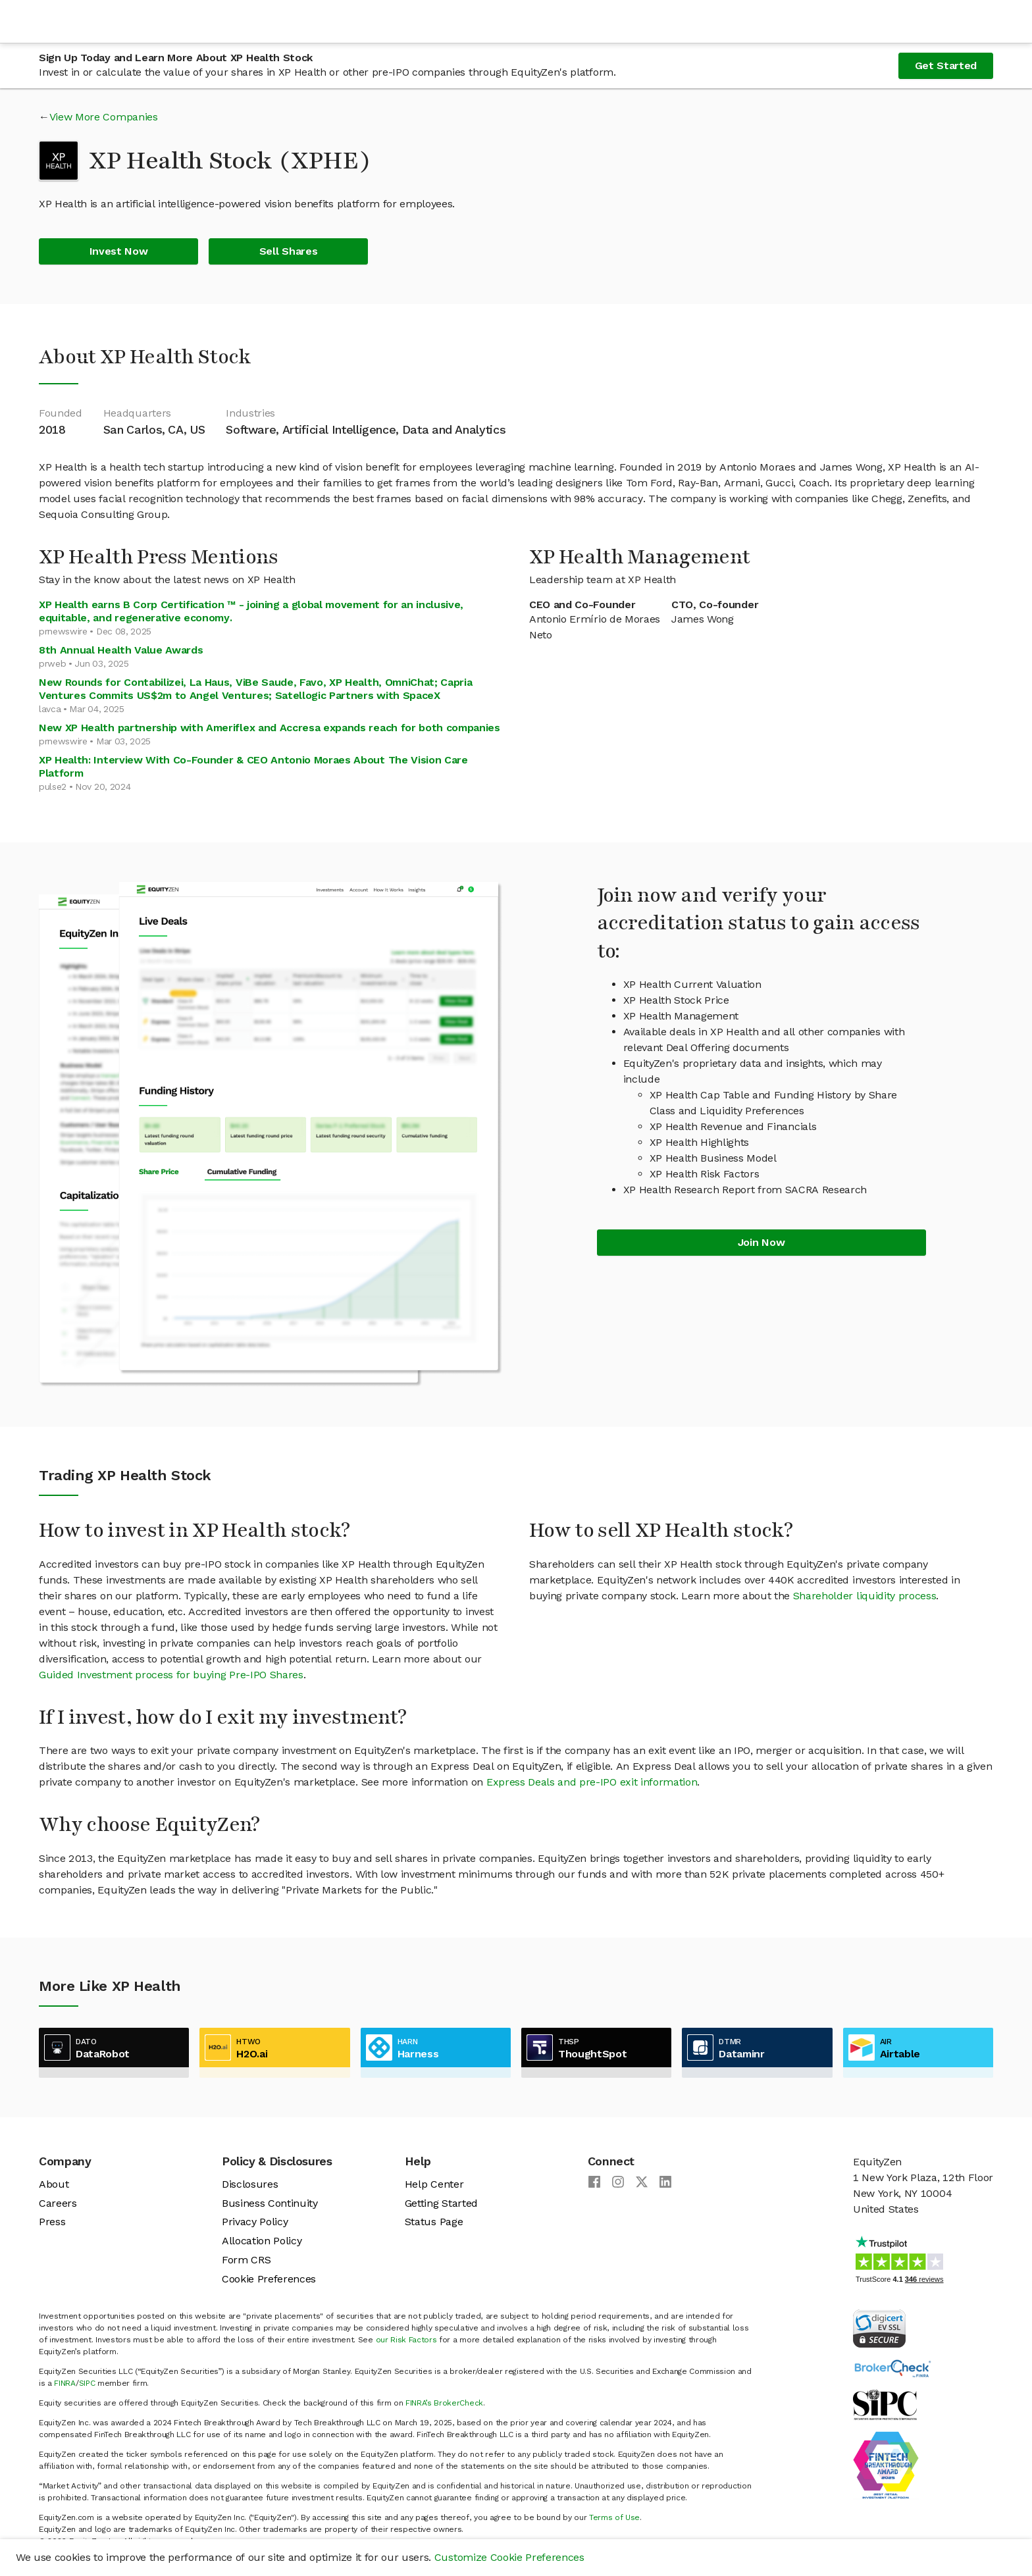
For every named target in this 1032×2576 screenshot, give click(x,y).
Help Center (434, 2184)
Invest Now (119, 251)
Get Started (946, 65)
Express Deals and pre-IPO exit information (592, 1782)
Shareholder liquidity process (865, 1595)
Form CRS (246, 2260)
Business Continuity (270, 2203)
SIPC (87, 2383)
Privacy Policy (255, 2221)
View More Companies (103, 117)
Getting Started (441, 2203)
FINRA (64, 2383)
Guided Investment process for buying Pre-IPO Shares (171, 1674)
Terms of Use (614, 2517)
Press (52, 2221)
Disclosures (250, 2184)
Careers (58, 2203)
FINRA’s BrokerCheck (444, 2403)
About (53, 2184)
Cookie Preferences (269, 2279)
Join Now (761, 1242)
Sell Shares (288, 251)
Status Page (434, 2221)
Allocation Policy (262, 2240)
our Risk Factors (406, 2339)
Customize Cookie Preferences (509, 2557)
